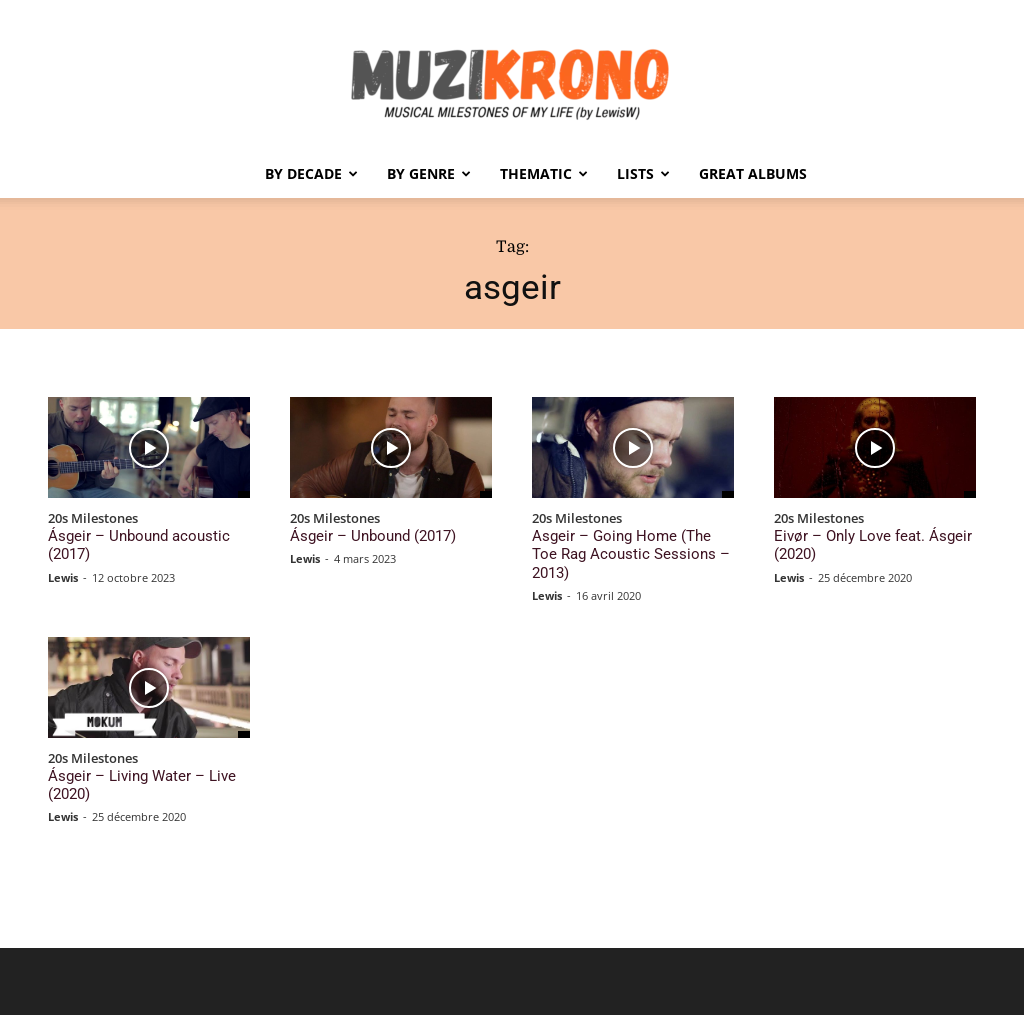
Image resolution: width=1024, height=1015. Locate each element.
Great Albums (753, 173)
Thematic (544, 173)
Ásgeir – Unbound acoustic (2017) (144, 534)
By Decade (311, 173)
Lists (643, 173)
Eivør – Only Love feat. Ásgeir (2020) (856, 542)
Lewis (63, 555)
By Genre (429, 173)
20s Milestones (93, 519)
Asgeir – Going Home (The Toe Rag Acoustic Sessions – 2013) (631, 542)
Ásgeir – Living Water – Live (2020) (147, 750)
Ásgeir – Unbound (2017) (360, 534)
